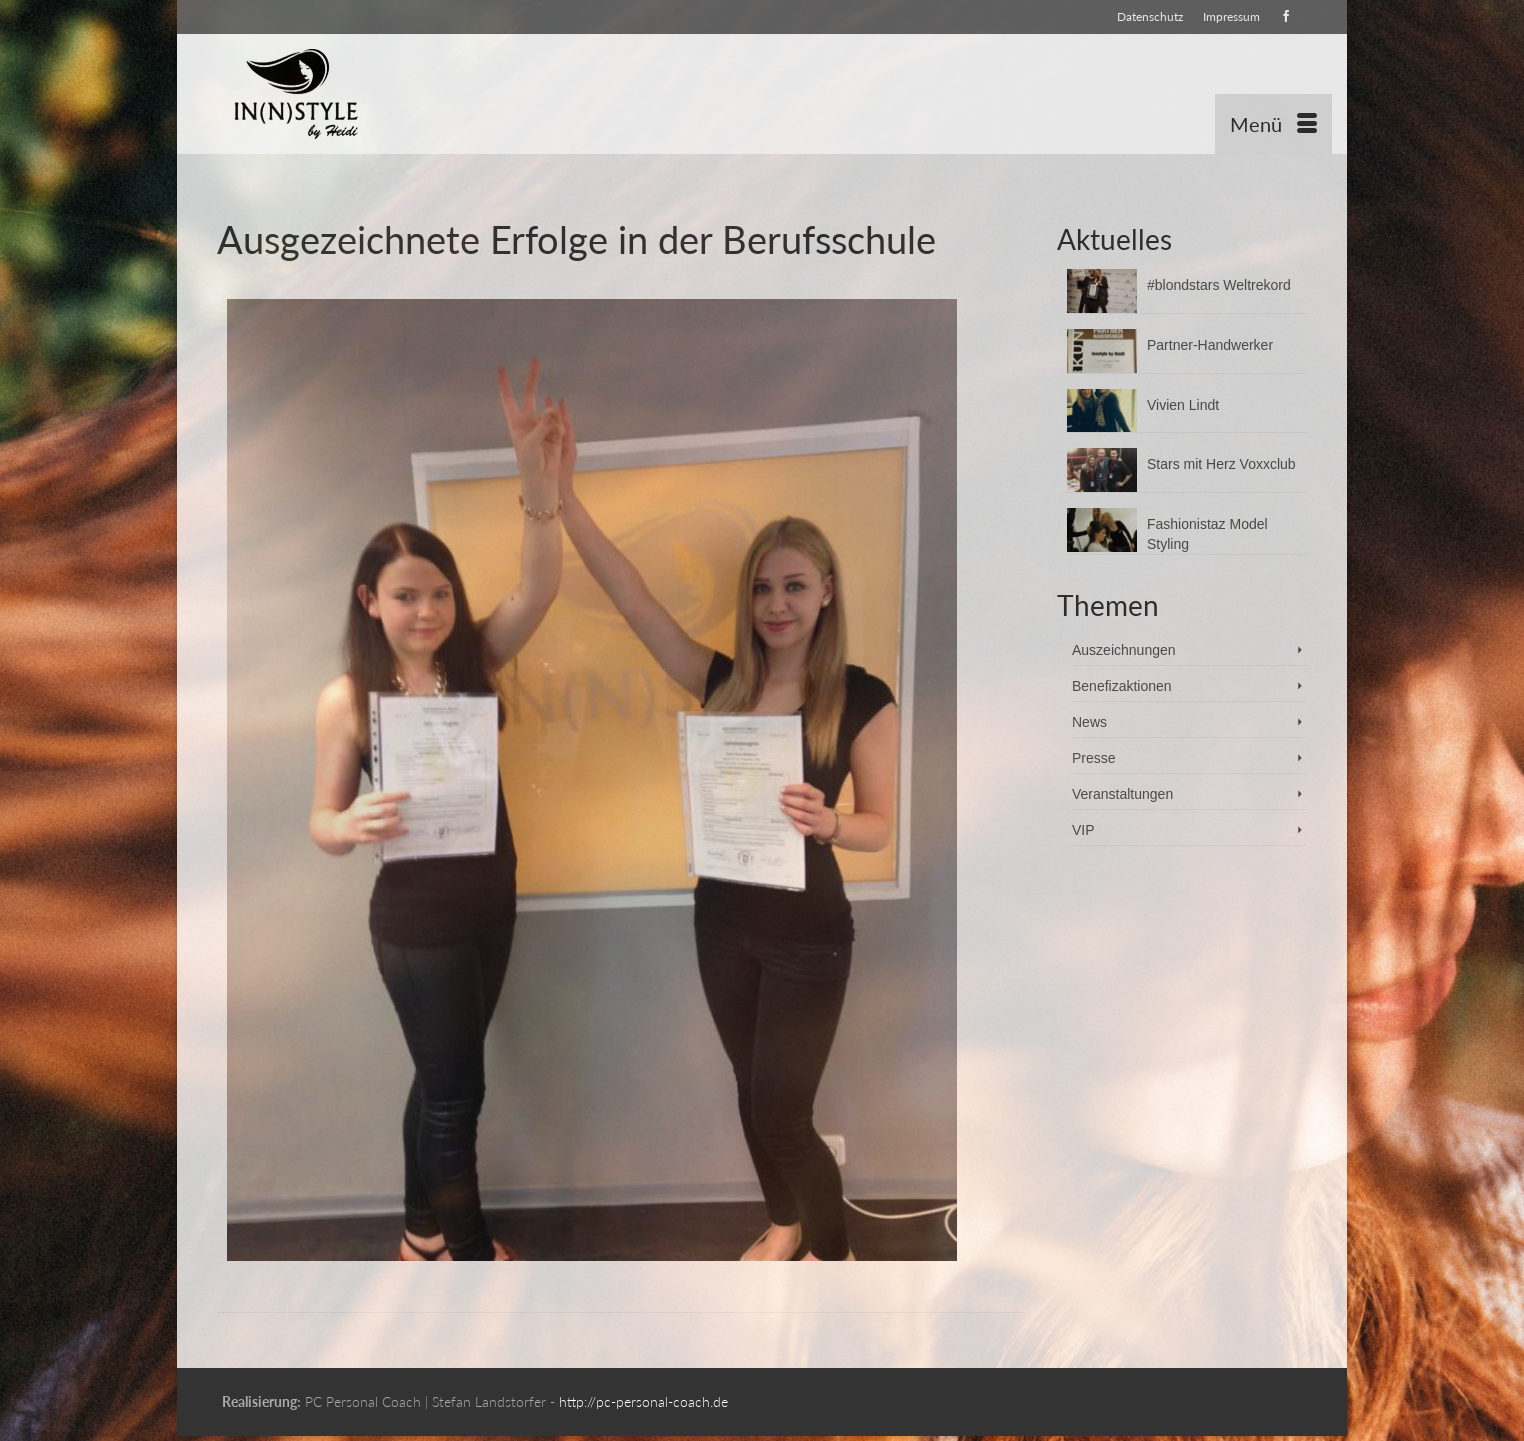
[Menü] (1273, 124)
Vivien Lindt (1183, 405)
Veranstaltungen (1122, 794)
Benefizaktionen (1122, 686)
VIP (1083, 830)
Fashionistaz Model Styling (1207, 534)
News (1089, 722)
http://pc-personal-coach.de (643, 1401)
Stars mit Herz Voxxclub (1221, 464)
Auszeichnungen (1124, 650)
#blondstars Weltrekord (1219, 285)
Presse (1094, 758)
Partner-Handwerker (1210, 345)
